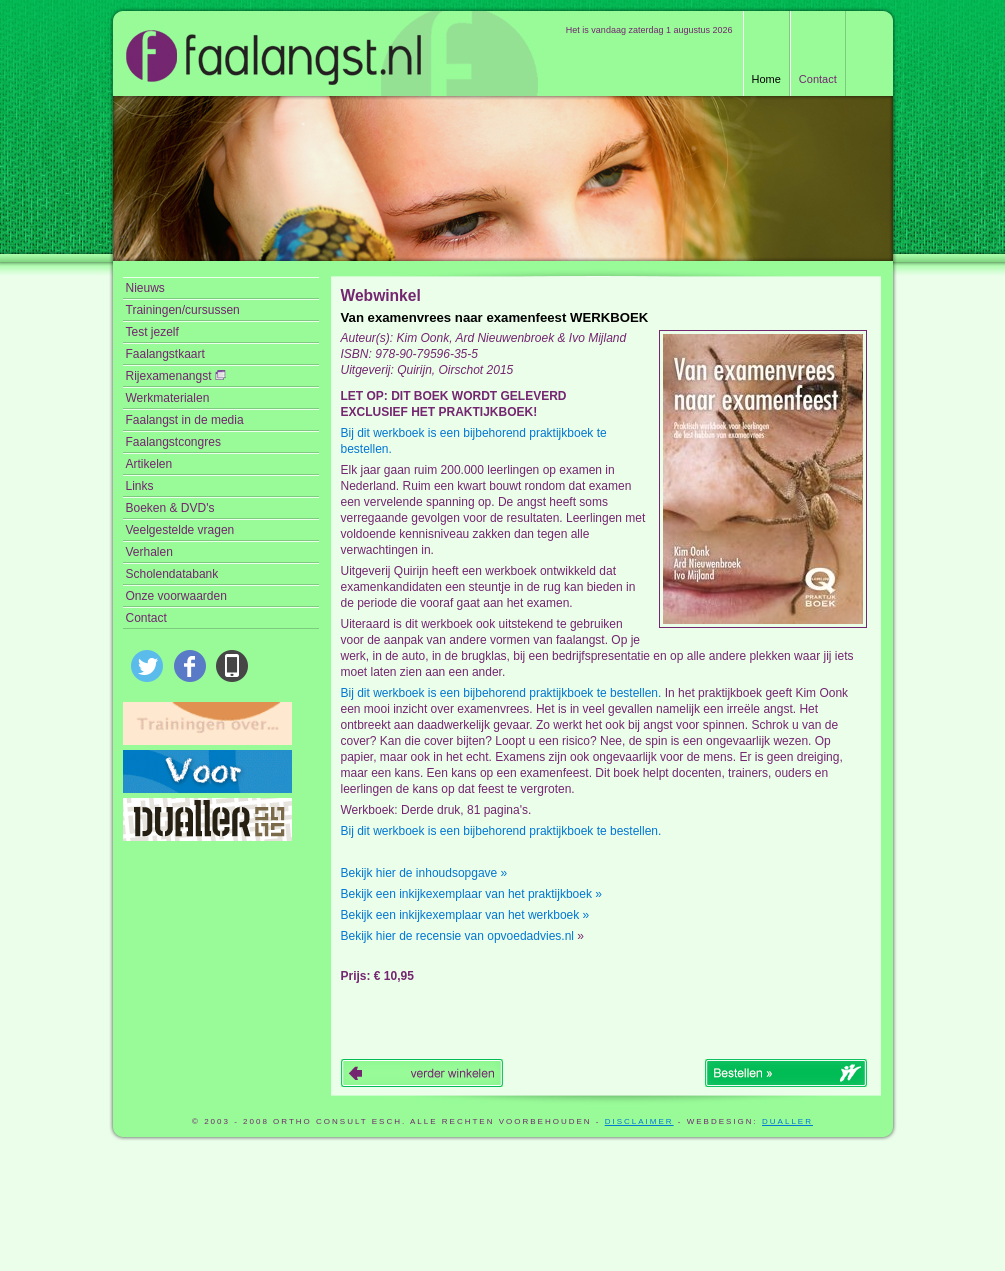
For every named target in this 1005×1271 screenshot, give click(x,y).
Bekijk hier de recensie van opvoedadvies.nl (457, 936)
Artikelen (149, 464)
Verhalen (149, 552)
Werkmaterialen (168, 398)
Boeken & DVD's (170, 508)
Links (140, 486)
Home (766, 79)
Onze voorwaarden (176, 596)
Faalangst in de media (185, 420)
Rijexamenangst (176, 376)
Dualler (787, 1121)
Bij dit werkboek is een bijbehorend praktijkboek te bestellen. (474, 441)
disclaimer (639, 1121)
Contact (818, 79)
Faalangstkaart (165, 354)
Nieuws (145, 288)
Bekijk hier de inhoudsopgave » (424, 873)
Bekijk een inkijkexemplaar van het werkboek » (465, 915)
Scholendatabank (172, 574)
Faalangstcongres (173, 442)
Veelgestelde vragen (180, 530)
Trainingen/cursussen (183, 310)
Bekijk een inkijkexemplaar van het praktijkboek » (471, 894)
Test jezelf (152, 332)
